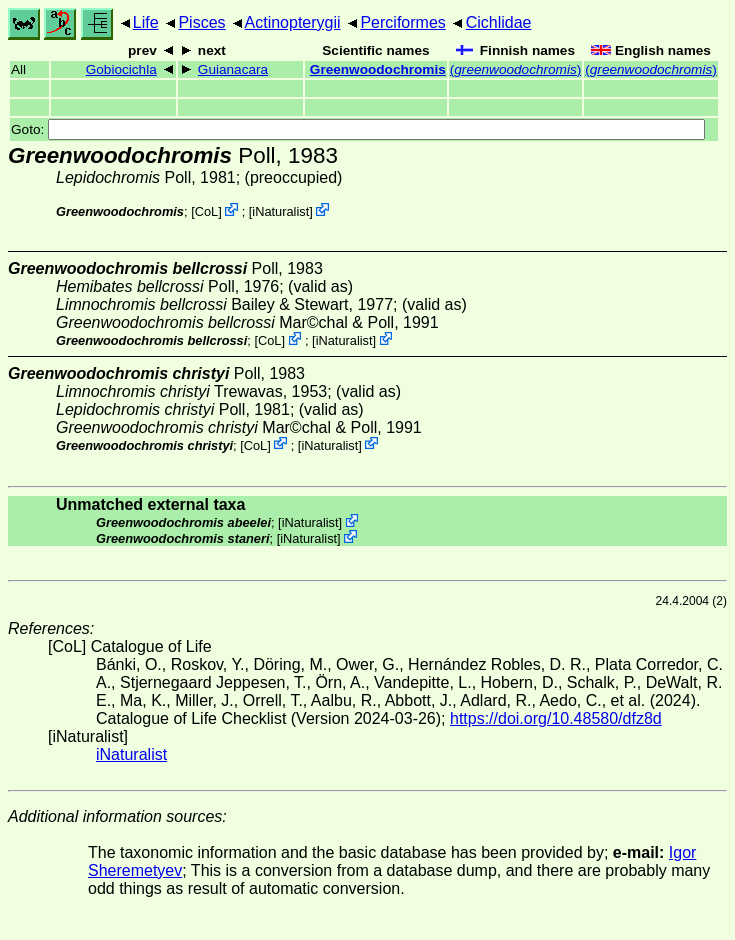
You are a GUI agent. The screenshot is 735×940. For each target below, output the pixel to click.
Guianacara (233, 69)
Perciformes (402, 22)
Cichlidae (499, 22)
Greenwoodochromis (378, 69)
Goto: (358, 129)
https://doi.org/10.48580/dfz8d (556, 718)
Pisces (201, 22)
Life (146, 22)
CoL (206, 211)
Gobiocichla (121, 69)
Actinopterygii (293, 22)
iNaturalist (280, 211)
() (515, 69)
